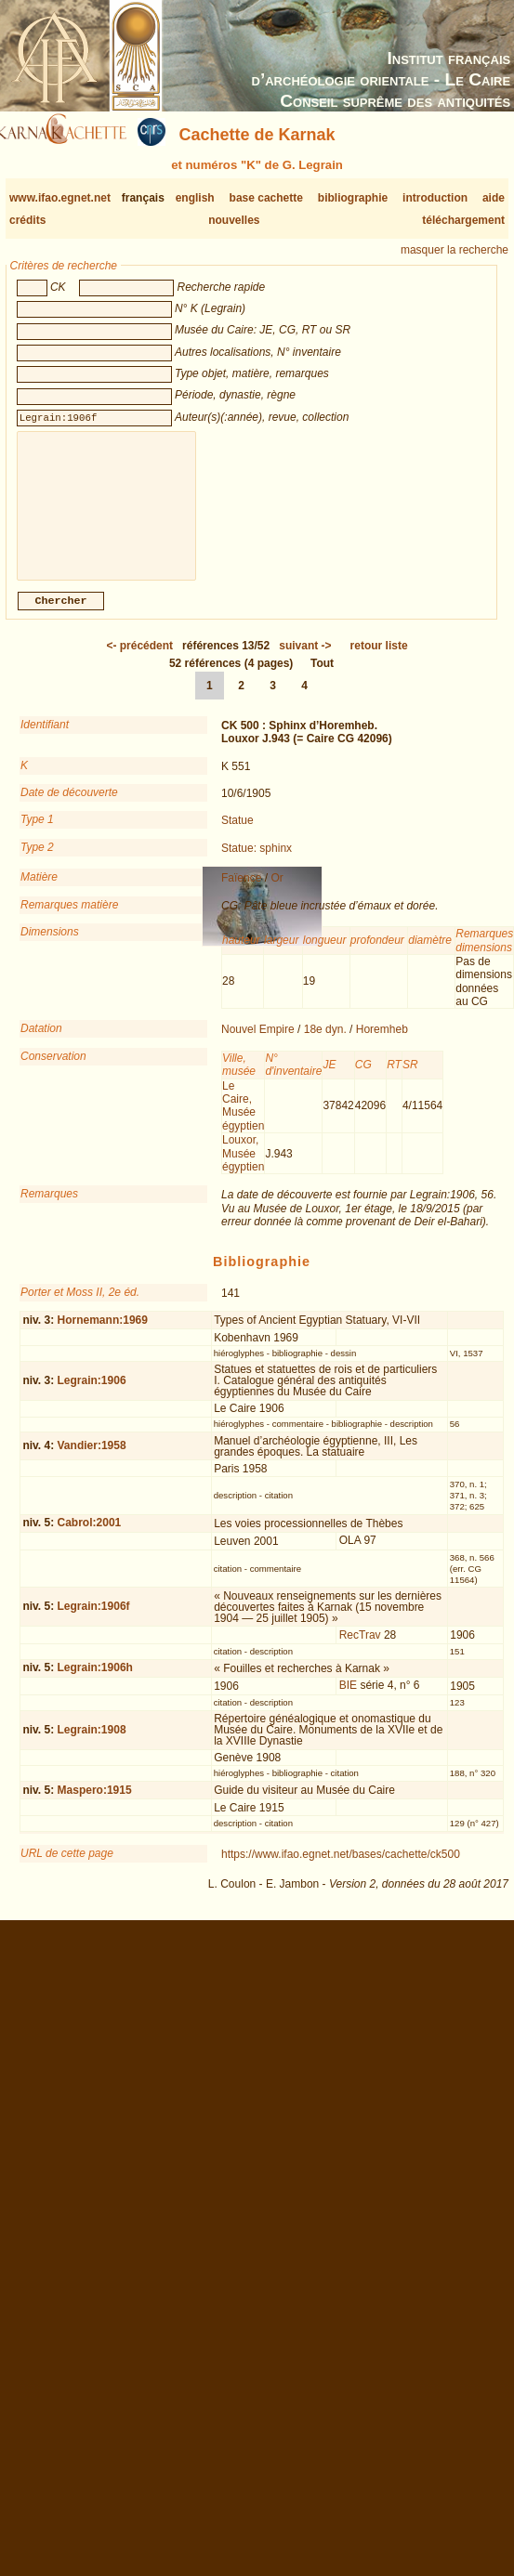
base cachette (266, 197)
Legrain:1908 (92, 1744)
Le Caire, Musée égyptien (243, 1120)
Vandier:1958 (92, 1460)
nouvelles (233, 220)
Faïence (241, 892)
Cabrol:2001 (90, 1537)
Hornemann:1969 (103, 1334)
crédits (27, 220)
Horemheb (382, 1044)
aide (493, 197)
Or (276, 892)
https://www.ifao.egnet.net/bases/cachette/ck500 (340, 1869)
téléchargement (463, 220)
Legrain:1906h (95, 1682)
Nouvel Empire (258, 1044)
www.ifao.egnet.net (60, 197)
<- (139, 660)
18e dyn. (325, 1044)
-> (305, 660)
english (195, 197)
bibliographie (353, 197)
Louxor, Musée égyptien (243, 1168)
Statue (237, 835)
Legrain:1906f (94, 1621)
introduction (435, 197)
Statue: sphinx (256, 863)
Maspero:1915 (95, 1804)
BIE (348, 1699)
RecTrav (360, 1649)
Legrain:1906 (92, 1395)
